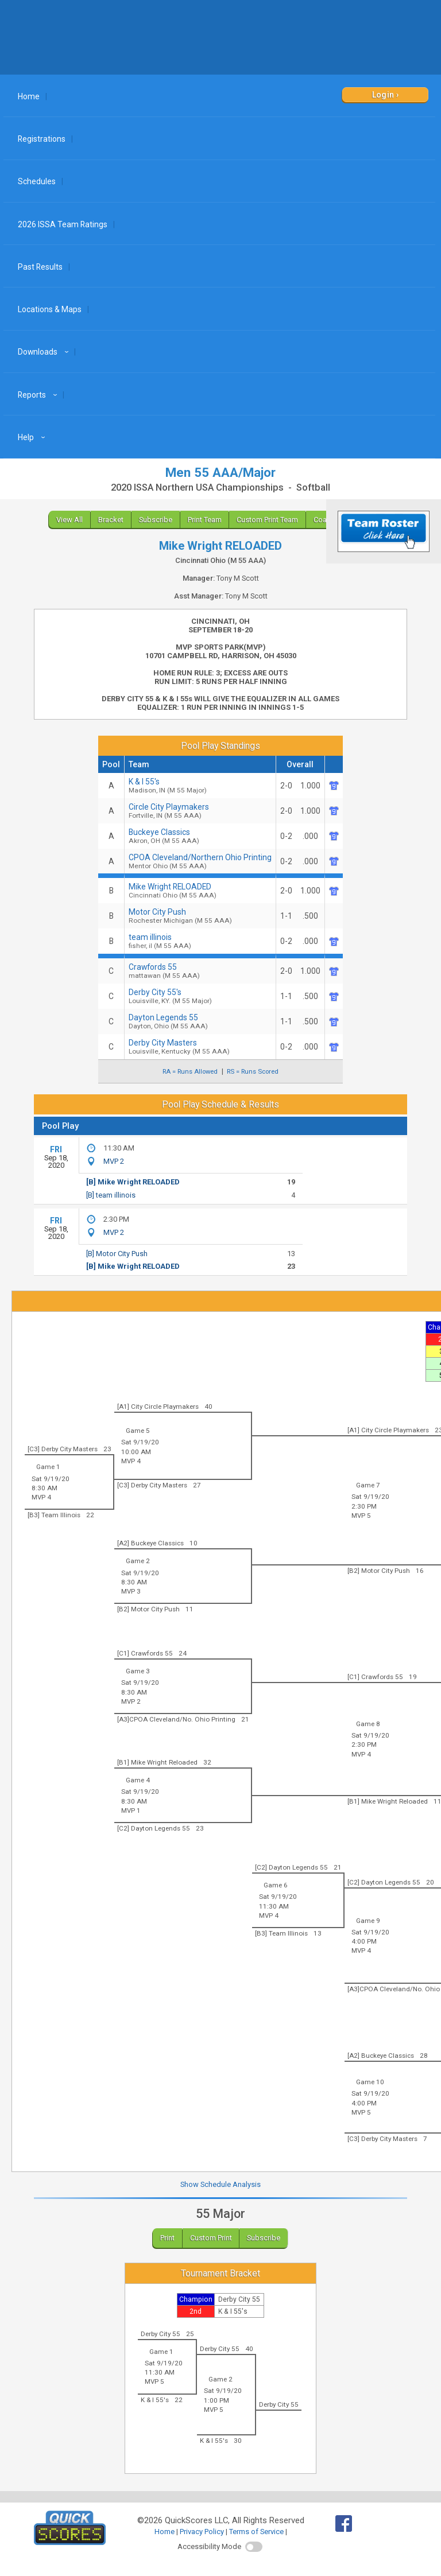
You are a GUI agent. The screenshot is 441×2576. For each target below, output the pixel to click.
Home (29, 96)
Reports (39, 394)
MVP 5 (361, 1516)
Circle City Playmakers (200, 810)
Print (167, 2237)
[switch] (253, 2547)
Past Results (40, 266)
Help (33, 437)
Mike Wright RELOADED (200, 890)
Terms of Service (256, 2531)
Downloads (45, 351)
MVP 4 (131, 1461)
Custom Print (211, 2237)
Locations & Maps (50, 309)
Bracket (110, 519)
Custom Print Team (267, 519)
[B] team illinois (111, 1195)
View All (69, 519)
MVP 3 (131, 1591)
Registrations (41, 138)
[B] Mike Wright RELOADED (133, 1182)
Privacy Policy (202, 2531)
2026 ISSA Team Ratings (62, 224)
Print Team (205, 519)
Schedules (37, 181)
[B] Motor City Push (117, 1253)
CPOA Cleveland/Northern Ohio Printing (200, 861)
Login (383, 94)
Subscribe (155, 519)
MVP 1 (131, 1810)
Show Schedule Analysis (220, 2184)
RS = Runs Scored (252, 1071)
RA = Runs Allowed (190, 1071)
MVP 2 (113, 1161)
